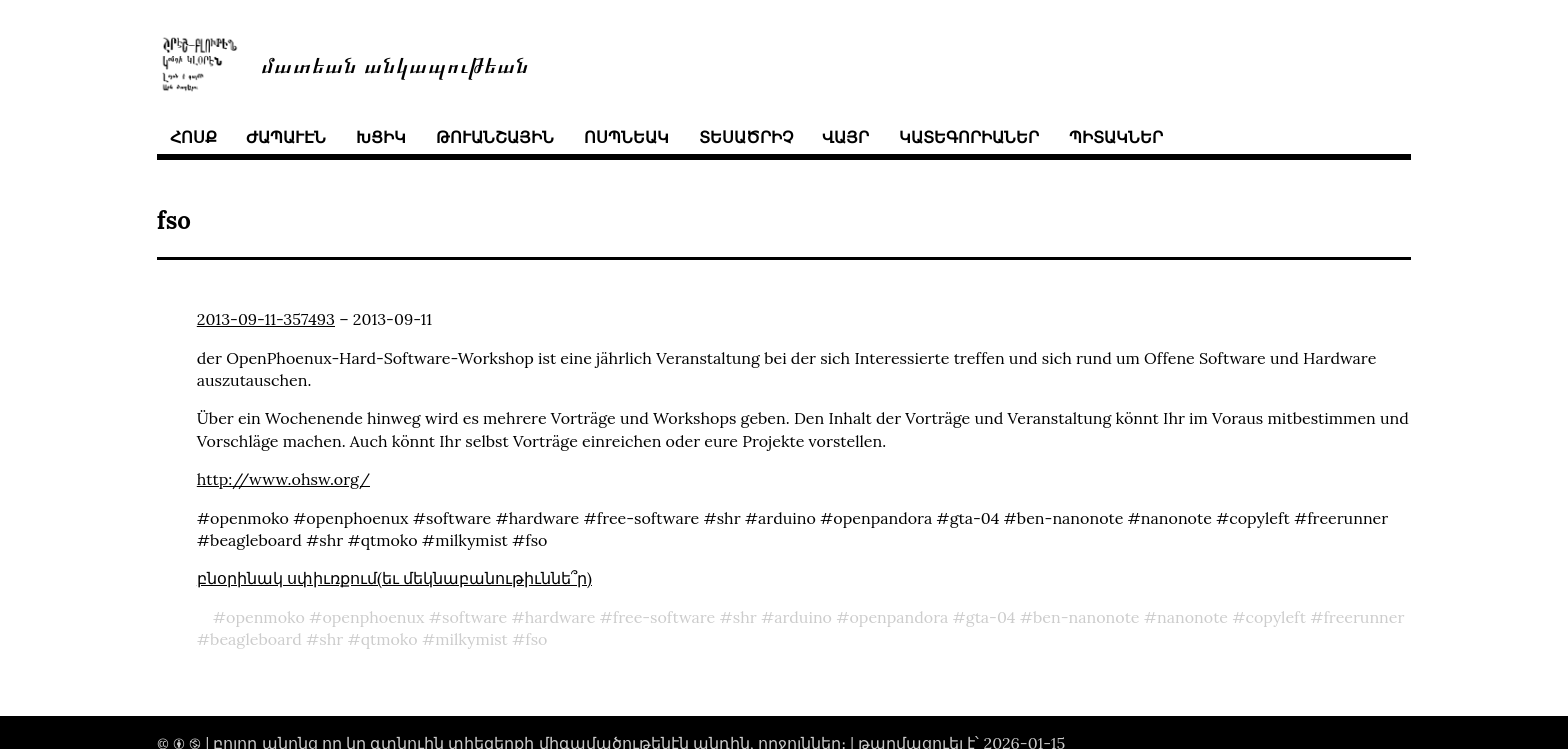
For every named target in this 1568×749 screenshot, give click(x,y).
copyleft (1276, 617)
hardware (560, 617)
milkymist (471, 639)
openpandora (898, 617)
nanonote (1192, 617)
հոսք (193, 137)
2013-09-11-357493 (266, 319)
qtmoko (389, 639)
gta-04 (991, 617)
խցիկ (381, 137)
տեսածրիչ (746, 137)
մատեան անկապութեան (395, 63)
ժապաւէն (286, 137)
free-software (664, 617)
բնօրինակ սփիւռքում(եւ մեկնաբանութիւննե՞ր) (394, 578)
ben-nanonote (1086, 617)
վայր (845, 137)
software (474, 617)
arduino (803, 617)
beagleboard (256, 639)
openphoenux (373, 617)
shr (745, 617)
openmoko (265, 617)
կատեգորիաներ (969, 137)
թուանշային (495, 137)
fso (536, 639)
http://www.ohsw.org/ (283, 479)
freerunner (1363, 617)
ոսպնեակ (626, 137)
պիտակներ (1116, 137)
